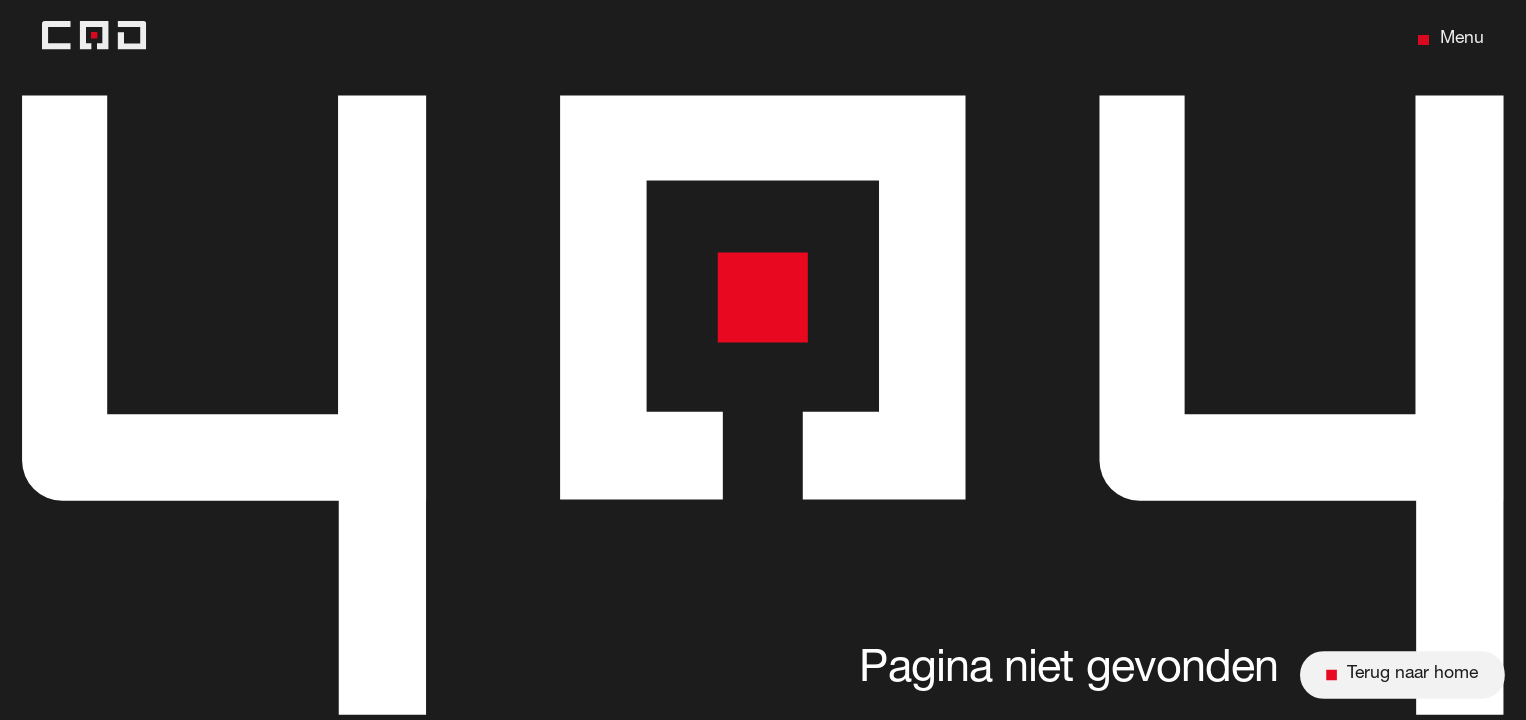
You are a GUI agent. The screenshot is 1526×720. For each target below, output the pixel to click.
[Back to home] (94, 39)
